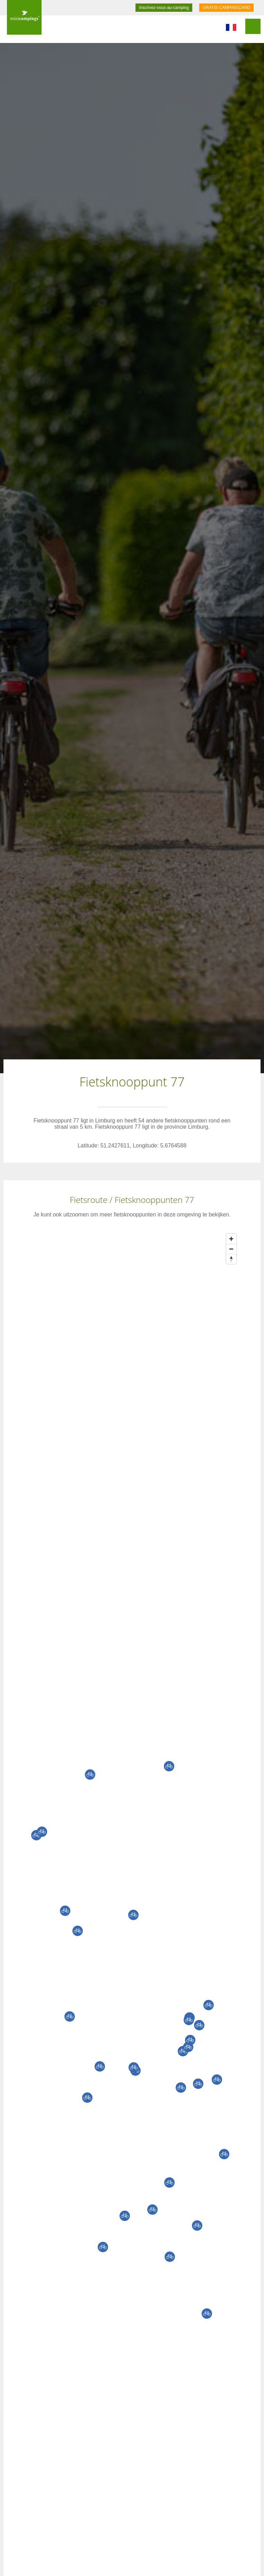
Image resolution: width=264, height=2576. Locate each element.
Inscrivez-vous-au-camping (163, 7)
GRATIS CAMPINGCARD (226, 7)
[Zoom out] (231, 1249)
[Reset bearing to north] (231, 1259)
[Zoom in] (231, 1239)
